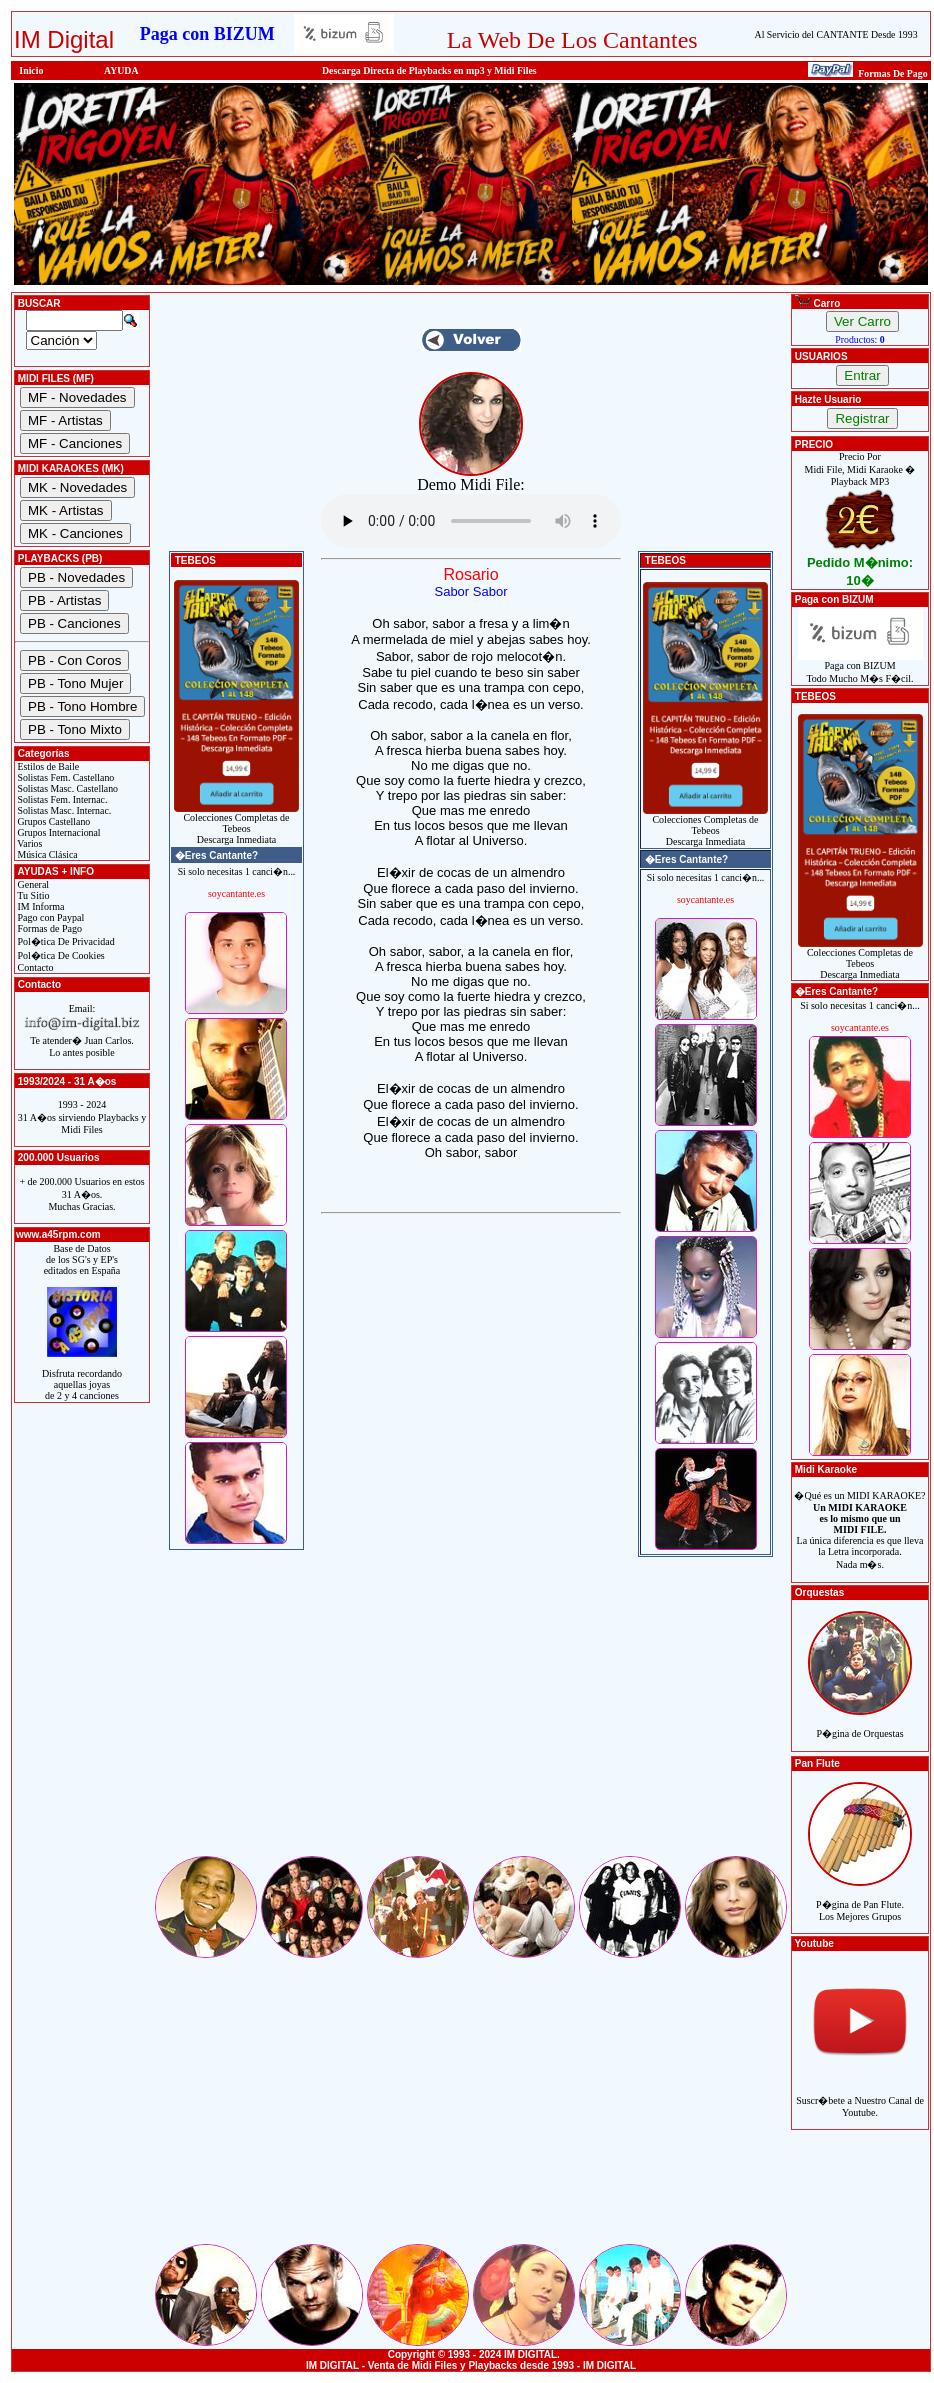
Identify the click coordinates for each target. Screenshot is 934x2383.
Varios (28, 843)
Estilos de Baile (47, 766)
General (32, 884)
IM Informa (39, 906)
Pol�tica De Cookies (60, 955)
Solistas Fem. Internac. (61, 799)
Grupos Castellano (52, 821)
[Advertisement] (471, 1713)
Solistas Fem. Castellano (64, 777)
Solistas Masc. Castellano (66, 788)
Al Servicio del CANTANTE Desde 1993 (836, 34)
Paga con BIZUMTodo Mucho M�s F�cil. (860, 667)
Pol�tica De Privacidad (65, 941)
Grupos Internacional (58, 832)
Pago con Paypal (49, 917)
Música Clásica (46, 854)
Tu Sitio (32, 895)
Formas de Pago (48, 928)
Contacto (34, 967)
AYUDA (121, 70)
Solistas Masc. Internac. (63, 810)
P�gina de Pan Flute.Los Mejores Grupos (860, 1899)
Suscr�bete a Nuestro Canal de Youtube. (860, 2095)
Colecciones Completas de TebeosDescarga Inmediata (236, 824)
